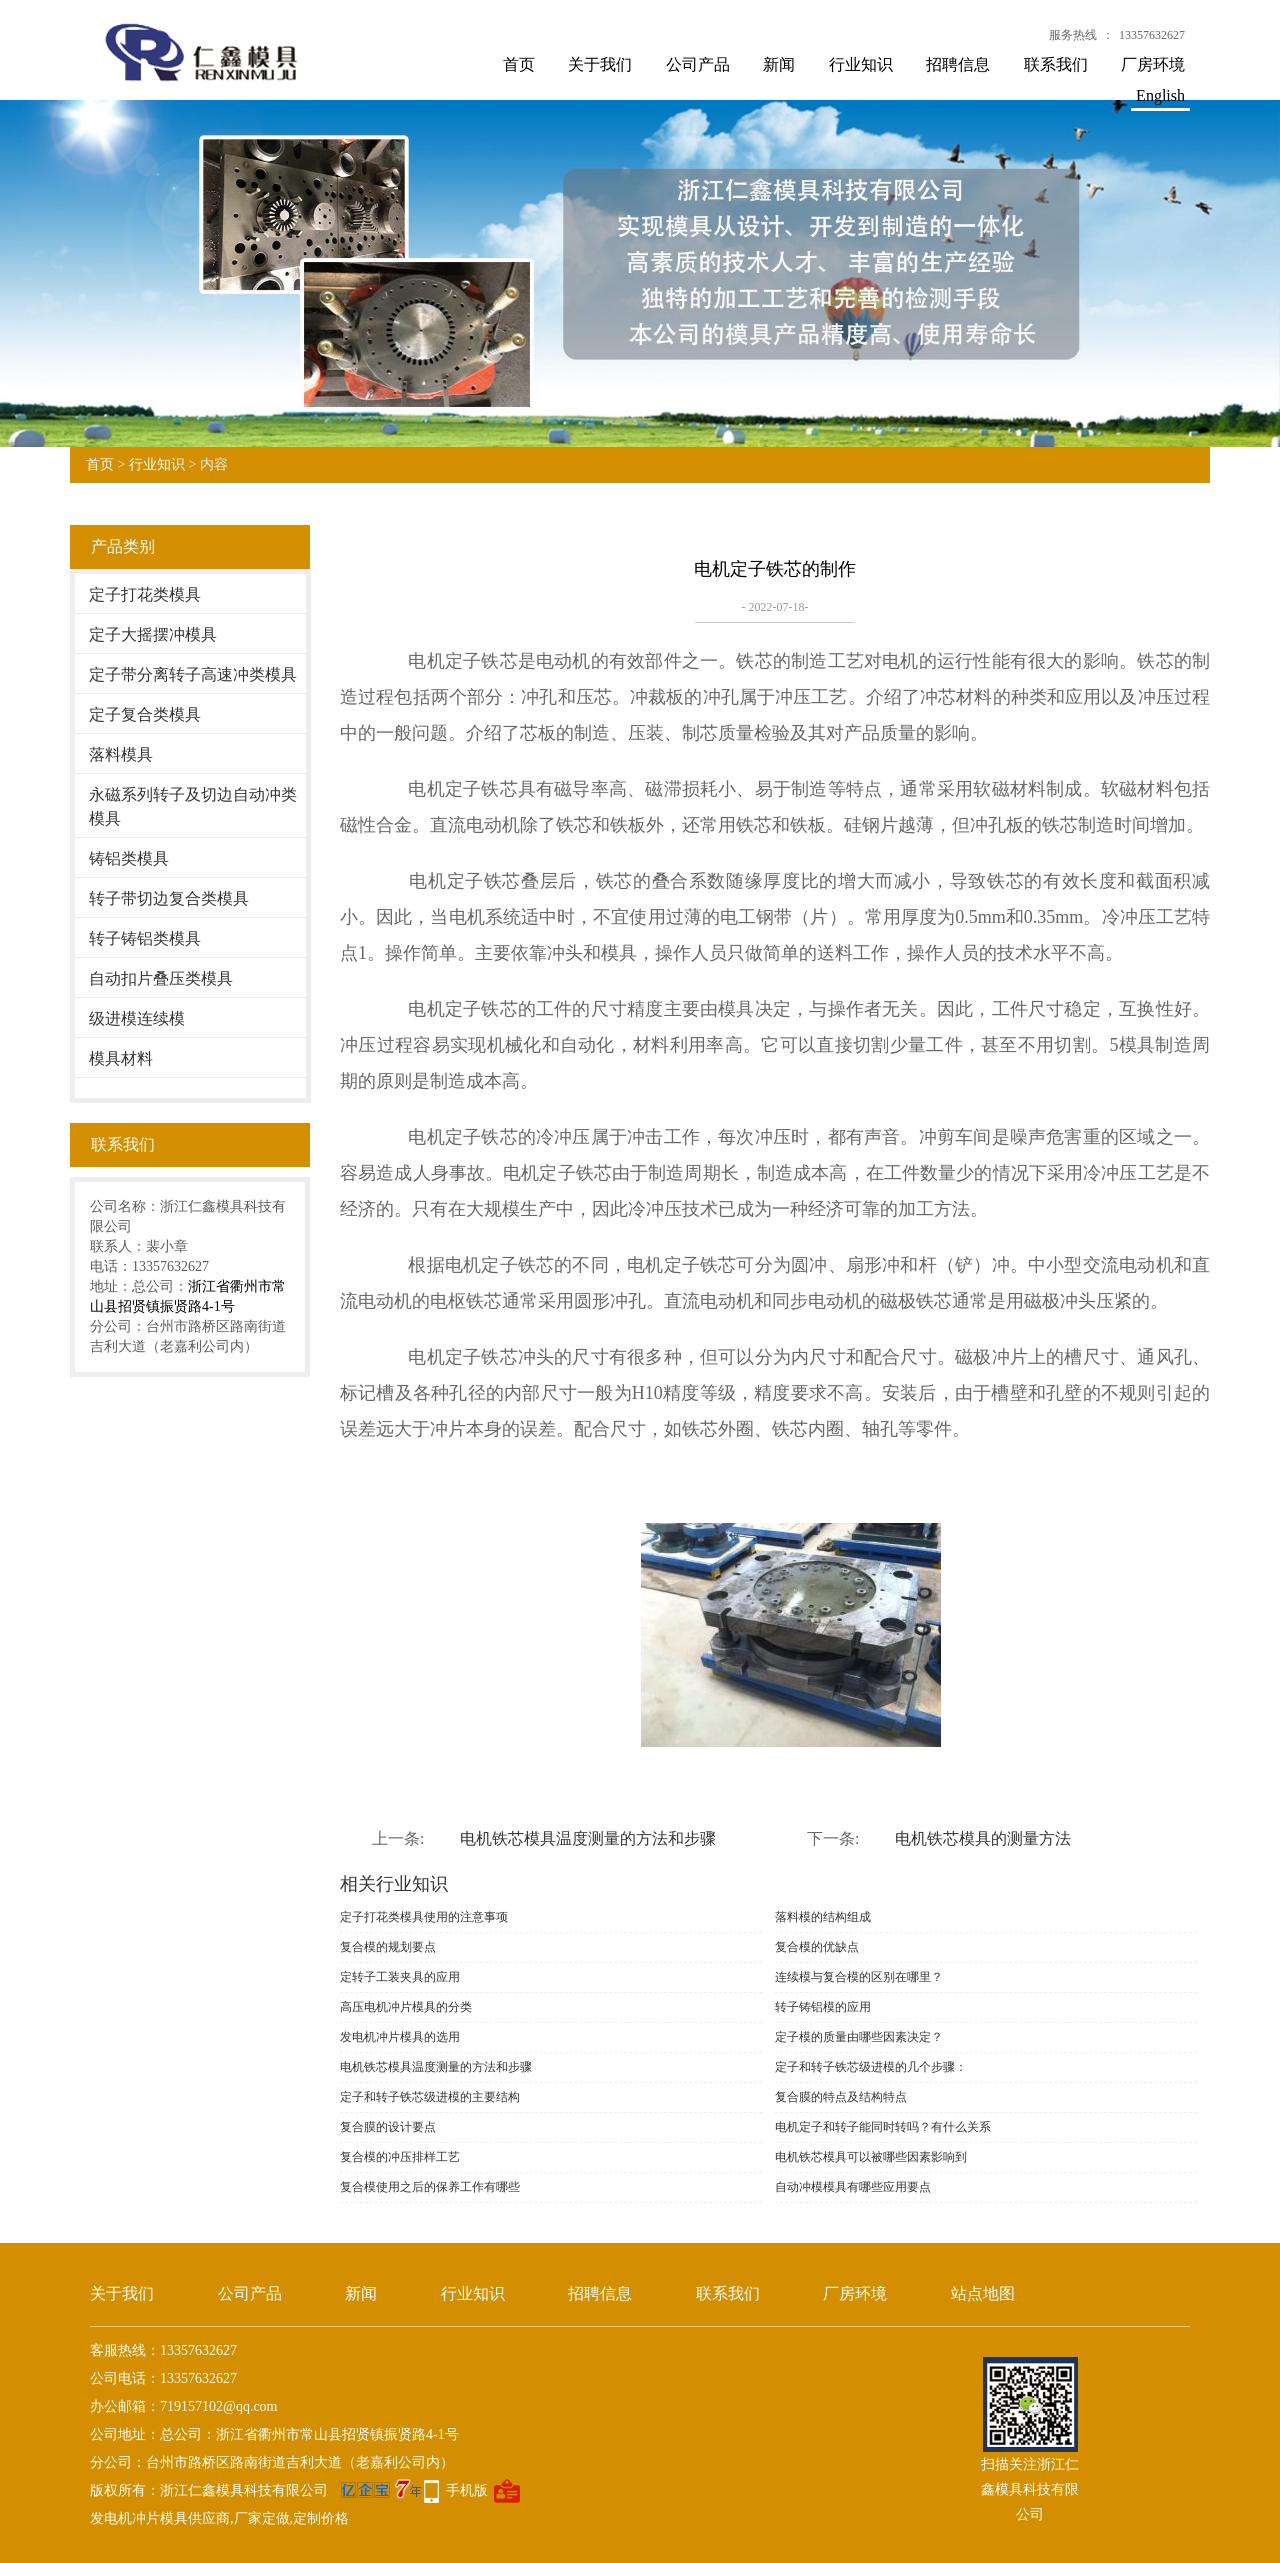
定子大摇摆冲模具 (153, 634)
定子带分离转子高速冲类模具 (193, 674)
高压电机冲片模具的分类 (406, 2007)
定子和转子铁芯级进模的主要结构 (430, 2097)
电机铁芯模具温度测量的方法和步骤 (588, 1838)
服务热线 (1073, 35)
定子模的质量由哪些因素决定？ (859, 2037)
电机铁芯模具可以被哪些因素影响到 (871, 2157)
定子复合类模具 (145, 714)
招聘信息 (958, 64)
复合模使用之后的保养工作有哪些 (430, 2187)
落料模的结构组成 (823, 1917)
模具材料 (121, 1058)
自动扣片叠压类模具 (161, 978)
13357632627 (1152, 35)
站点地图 (983, 2293)
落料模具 (121, 754)
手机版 (467, 2490)
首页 (519, 64)
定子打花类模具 (145, 594)
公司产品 (698, 64)
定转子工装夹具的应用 (400, 1977)
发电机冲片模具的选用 (400, 2037)
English (1160, 95)
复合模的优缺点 (817, 1947)
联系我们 (1056, 64)
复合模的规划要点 (388, 1947)
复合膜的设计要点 (388, 2127)
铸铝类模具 (129, 858)
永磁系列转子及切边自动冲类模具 (193, 806)
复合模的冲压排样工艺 (400, 2157)
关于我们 (600, 64)
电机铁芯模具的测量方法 (983, 1838)
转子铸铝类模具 (145, 938)
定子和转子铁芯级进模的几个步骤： (871, 2067)
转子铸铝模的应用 (823, 2007)
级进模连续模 (137, 1018)
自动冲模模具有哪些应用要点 (853, 2187)
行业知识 (861, 64)
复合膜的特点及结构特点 (841, 2097)
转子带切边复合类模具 (169, 898)
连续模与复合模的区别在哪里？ (859, 1977)
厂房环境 (1153, 64)
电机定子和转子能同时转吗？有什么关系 (883, 2127)
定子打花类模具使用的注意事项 (424, 1917)
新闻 (779, 64)
